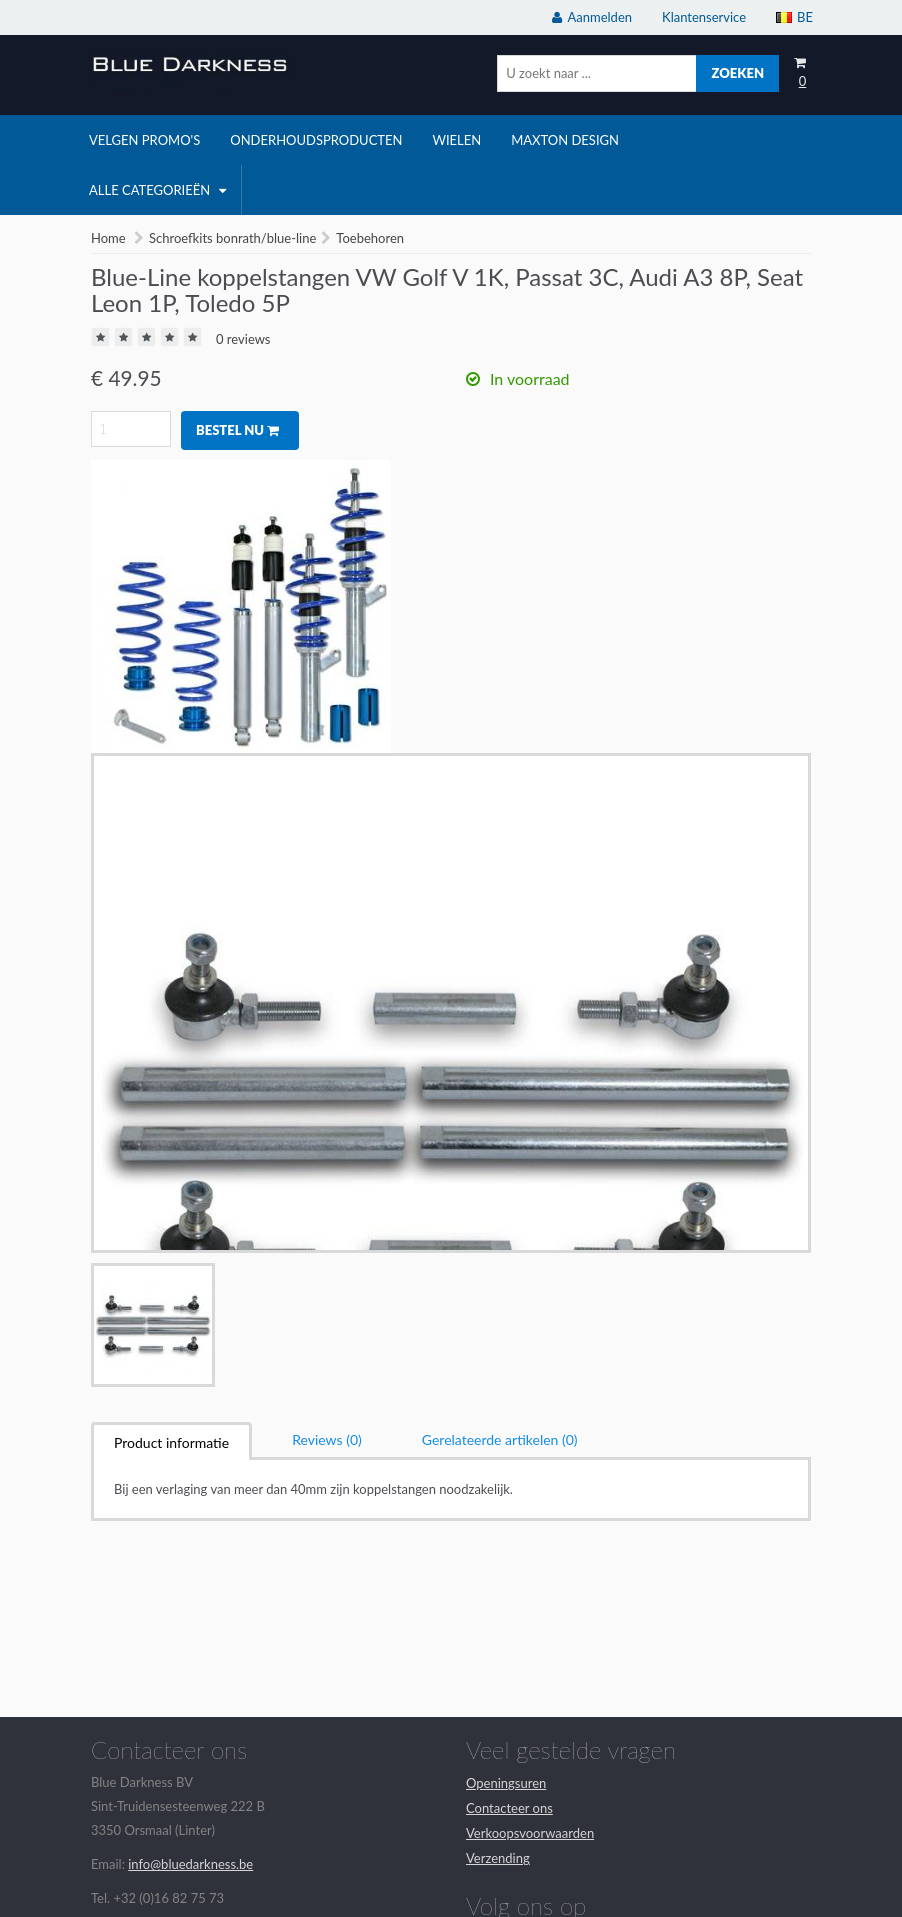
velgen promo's (144, 140)
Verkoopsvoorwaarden (530, 1833)
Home (108, 238)
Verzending (498, 1858)
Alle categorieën (157, 190)
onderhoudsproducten (316, 140)
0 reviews (243, 339)
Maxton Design (565, 140)
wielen (456, 140)
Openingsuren (506, 1783)
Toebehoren (370, 238)
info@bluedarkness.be (190, 1864)
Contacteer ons (509, 1808)
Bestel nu (237, 430)
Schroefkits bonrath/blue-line (232, 238)
